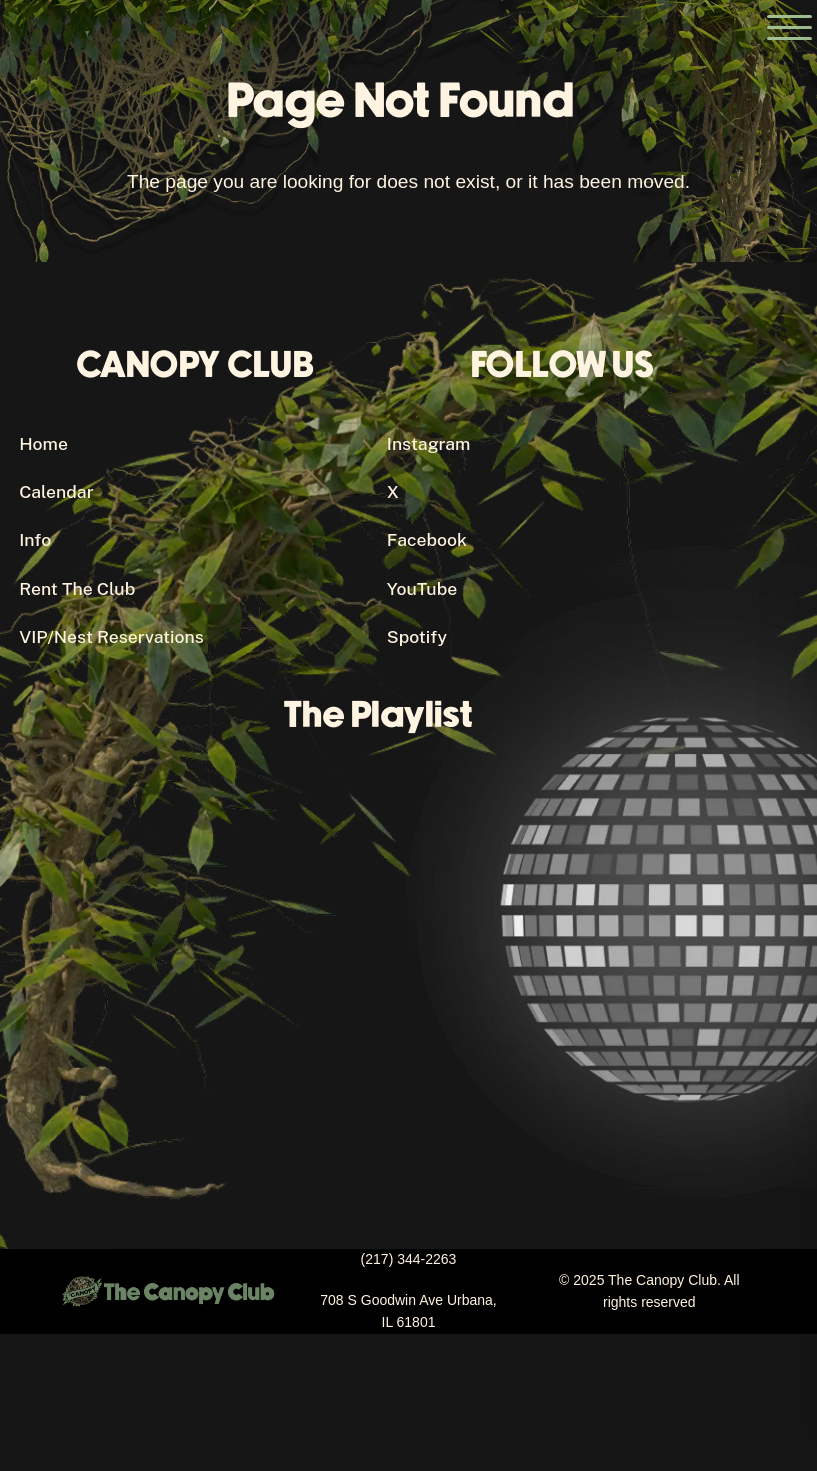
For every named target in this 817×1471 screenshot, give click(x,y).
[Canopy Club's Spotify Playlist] (386, 955)
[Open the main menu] (789, 27)
